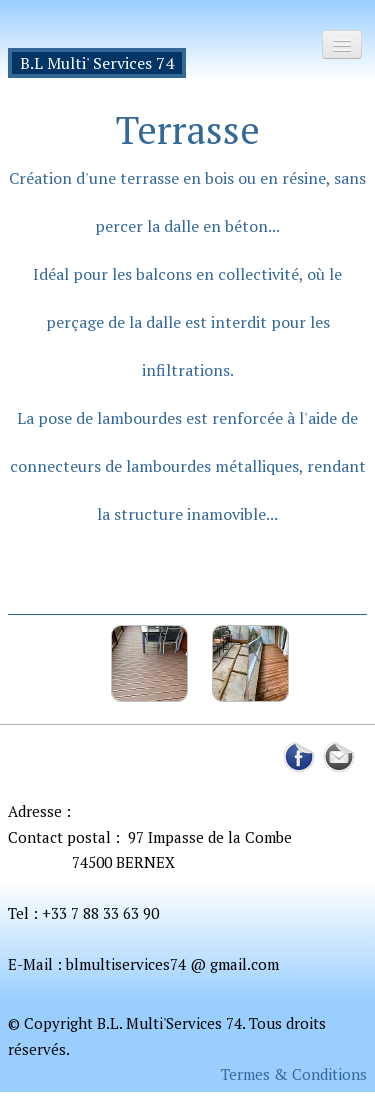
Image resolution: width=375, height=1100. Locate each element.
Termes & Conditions (294, 1074)
